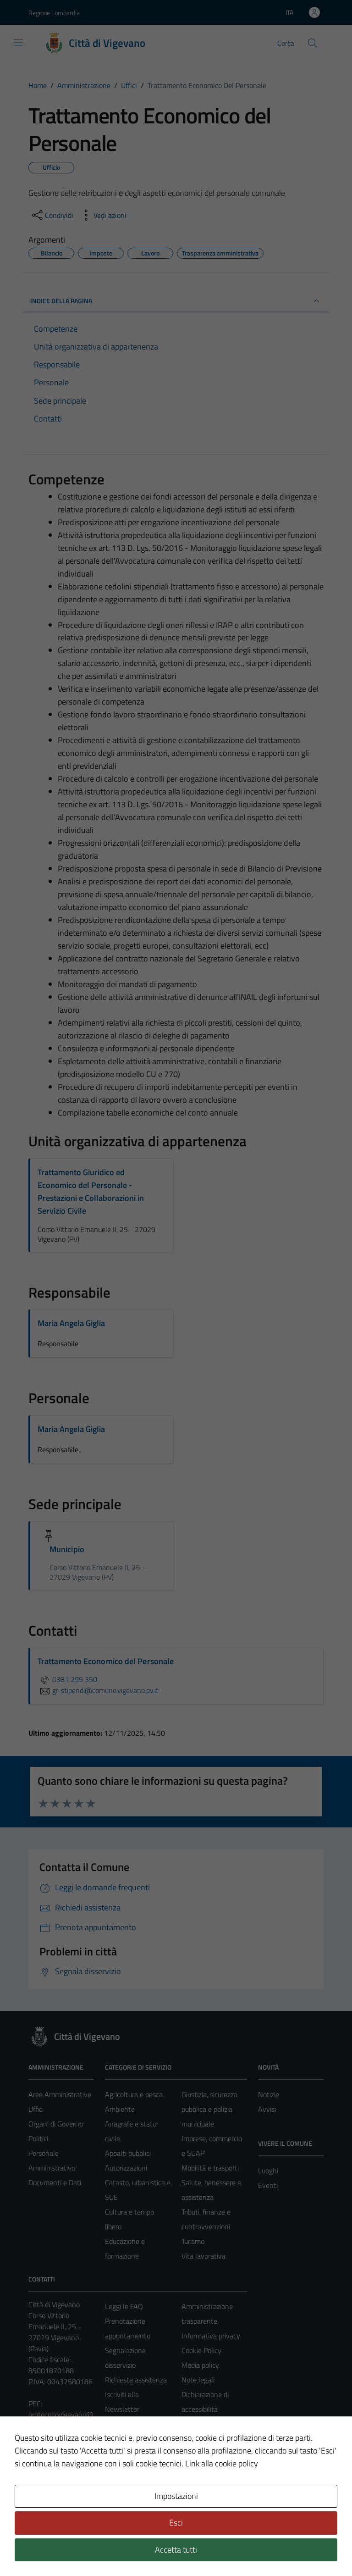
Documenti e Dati (54, 2182)
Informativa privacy (211, 2335)
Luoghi (268, 2170)
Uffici (36, 2109)
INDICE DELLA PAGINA (176, 300)
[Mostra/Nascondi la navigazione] (18, 42)
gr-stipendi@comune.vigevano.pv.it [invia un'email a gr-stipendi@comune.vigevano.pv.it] (98, 1690)
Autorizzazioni (126, 2167)
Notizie (268, 2094)
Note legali (198, 2379)
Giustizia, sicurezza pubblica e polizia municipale (209, 2109)
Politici (38, 2138)
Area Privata (47, 2492)
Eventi (268, 2185)
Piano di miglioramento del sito (209, 2438)
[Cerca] (313, 43)
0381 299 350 (67, 1679)
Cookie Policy (201, 2350)
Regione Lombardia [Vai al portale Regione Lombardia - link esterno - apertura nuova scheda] (54, 12)
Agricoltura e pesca (134, 2094)
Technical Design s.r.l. (90, 2549)
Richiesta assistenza (136, 2379)
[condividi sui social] (51, 215)
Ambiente (120, 2109)
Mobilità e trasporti (210, 2167)
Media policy (200, 2365)
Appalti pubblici (128, 2153)
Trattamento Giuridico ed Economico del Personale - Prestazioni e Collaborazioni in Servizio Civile (91, 1191)
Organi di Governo (55, 2123)
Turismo (193, 2241)
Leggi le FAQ (124, 2306)
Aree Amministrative (59, 2094)
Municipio (67, 1549)
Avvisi (267, 2109)
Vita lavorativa (204, 2255)
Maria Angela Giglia (71, 1323)
